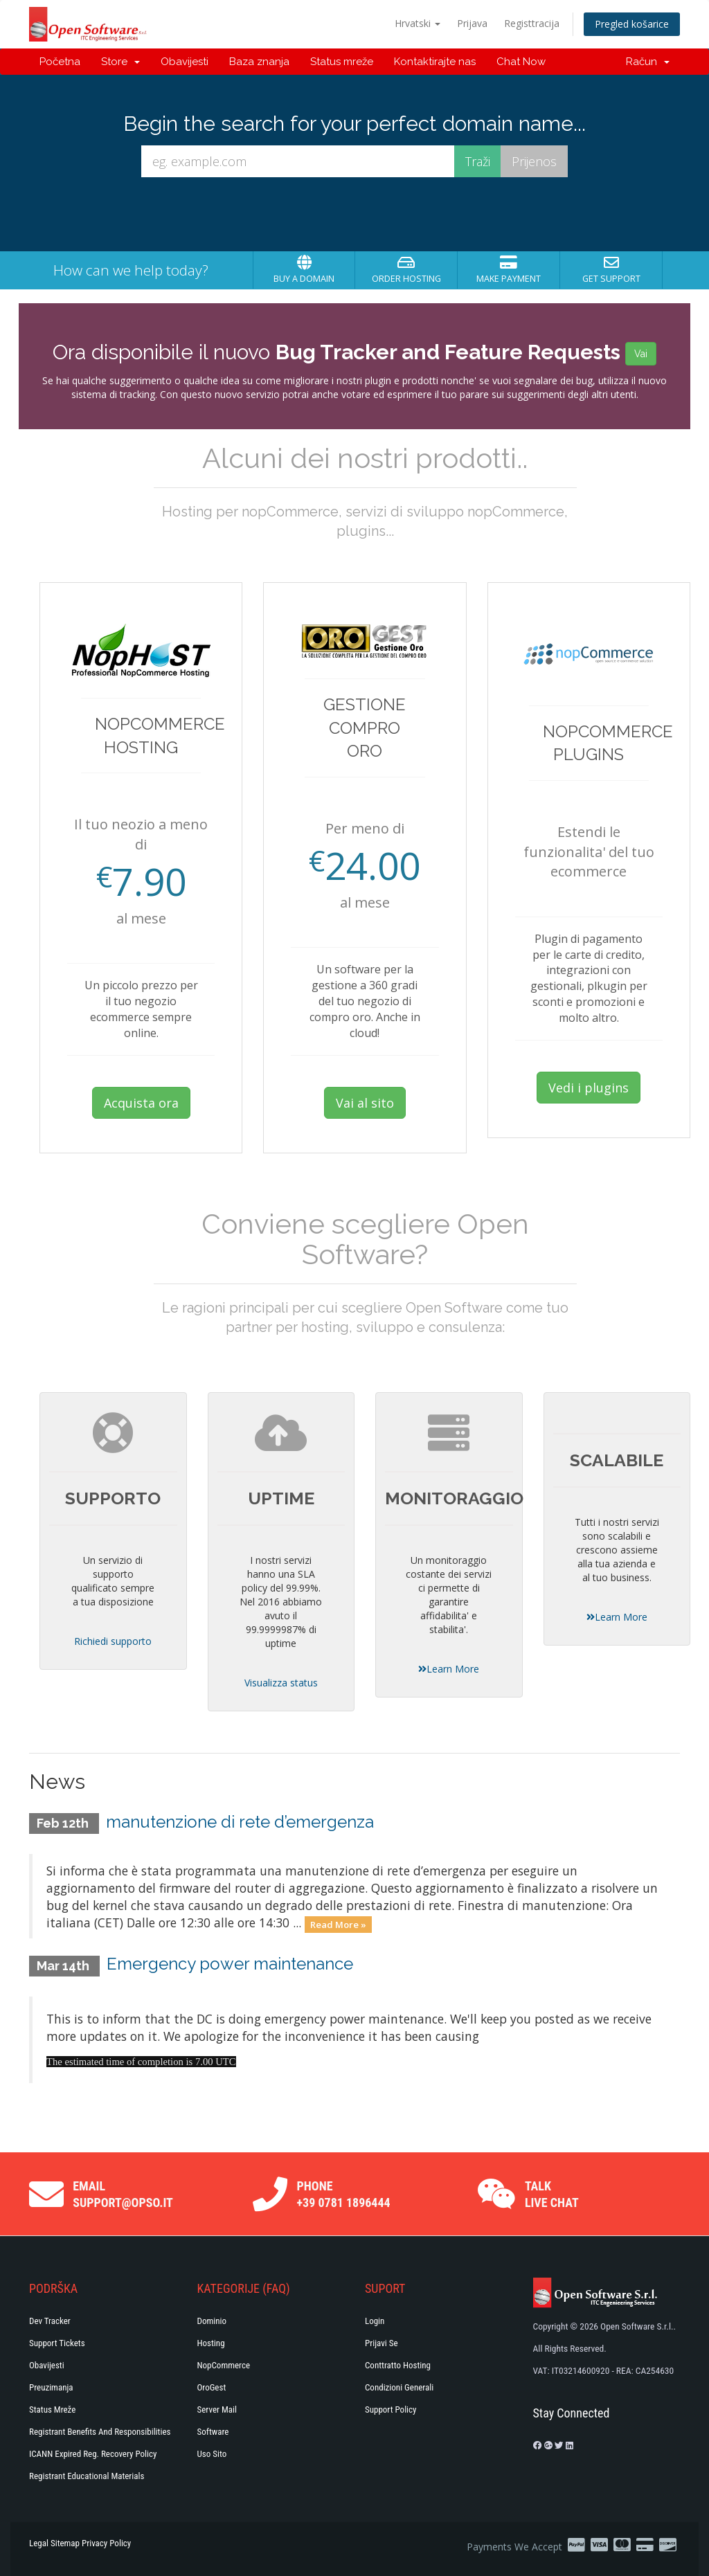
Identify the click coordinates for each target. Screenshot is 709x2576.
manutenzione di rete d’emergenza (240, 1822)
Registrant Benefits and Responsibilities (99, 2431)
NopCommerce (224, 2365)
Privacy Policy (106, 2543)
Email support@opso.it (123, 2194)
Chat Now (521, 61)
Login (374, 2321)
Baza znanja (259, 61)
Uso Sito (212, 2454)
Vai (640, 353)
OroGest (211, 2387)
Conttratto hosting (398, 2365)
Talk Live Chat (552, 2194)
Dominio (212, 2321)
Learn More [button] (448, 1668)
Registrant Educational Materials (86, 2476)
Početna (59, 61)
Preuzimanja (51, 2387)
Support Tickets (57, 2343)
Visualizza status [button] (281, 1682)
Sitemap (65, 2543)
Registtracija (531, 23)
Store (120, 61)
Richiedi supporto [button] (113, 1641)
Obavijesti (184, 61)
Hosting (211, 2343)
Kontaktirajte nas (435, 61)
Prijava (472, 23)
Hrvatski (417, 23)
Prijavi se (381, 2343)
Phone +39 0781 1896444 (344, 2194)
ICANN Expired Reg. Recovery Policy (92, 2454)
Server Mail (217, 2409)
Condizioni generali (399, 2387)
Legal (38, 2543)
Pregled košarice (632, 23)
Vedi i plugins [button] (588, 1087)
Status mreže (341, 61)
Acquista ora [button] (141, 1103)
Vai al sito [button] (365, 1103)
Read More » (338, 1924)
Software (213, 2431)
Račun (648, 61)
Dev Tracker (50, 2321)
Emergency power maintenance (230, 1964)
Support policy (391, 2409)
